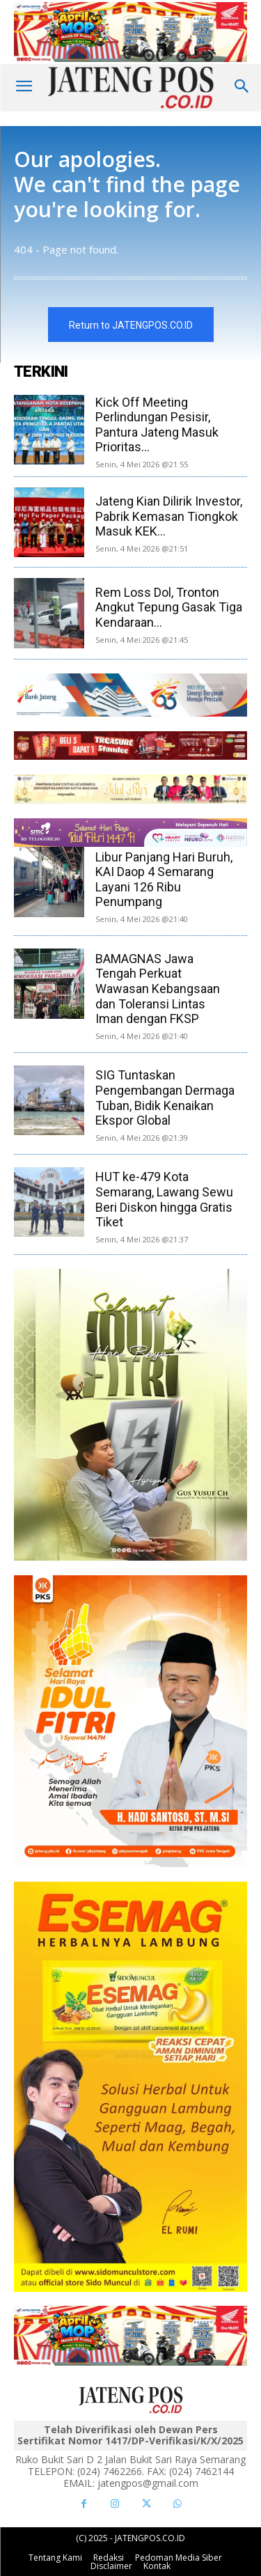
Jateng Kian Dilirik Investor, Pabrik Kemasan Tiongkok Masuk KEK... (168, 516)
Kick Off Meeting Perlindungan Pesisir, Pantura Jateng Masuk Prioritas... (157, 425)
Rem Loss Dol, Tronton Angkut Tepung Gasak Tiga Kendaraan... (168, 607)
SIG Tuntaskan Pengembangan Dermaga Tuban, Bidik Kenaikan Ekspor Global (165, 1097)
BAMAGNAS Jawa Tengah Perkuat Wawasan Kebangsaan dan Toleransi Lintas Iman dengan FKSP (157, 988)
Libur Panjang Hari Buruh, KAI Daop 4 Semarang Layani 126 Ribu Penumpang (163, 880)
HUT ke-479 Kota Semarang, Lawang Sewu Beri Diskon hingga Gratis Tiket (164, 1199)
